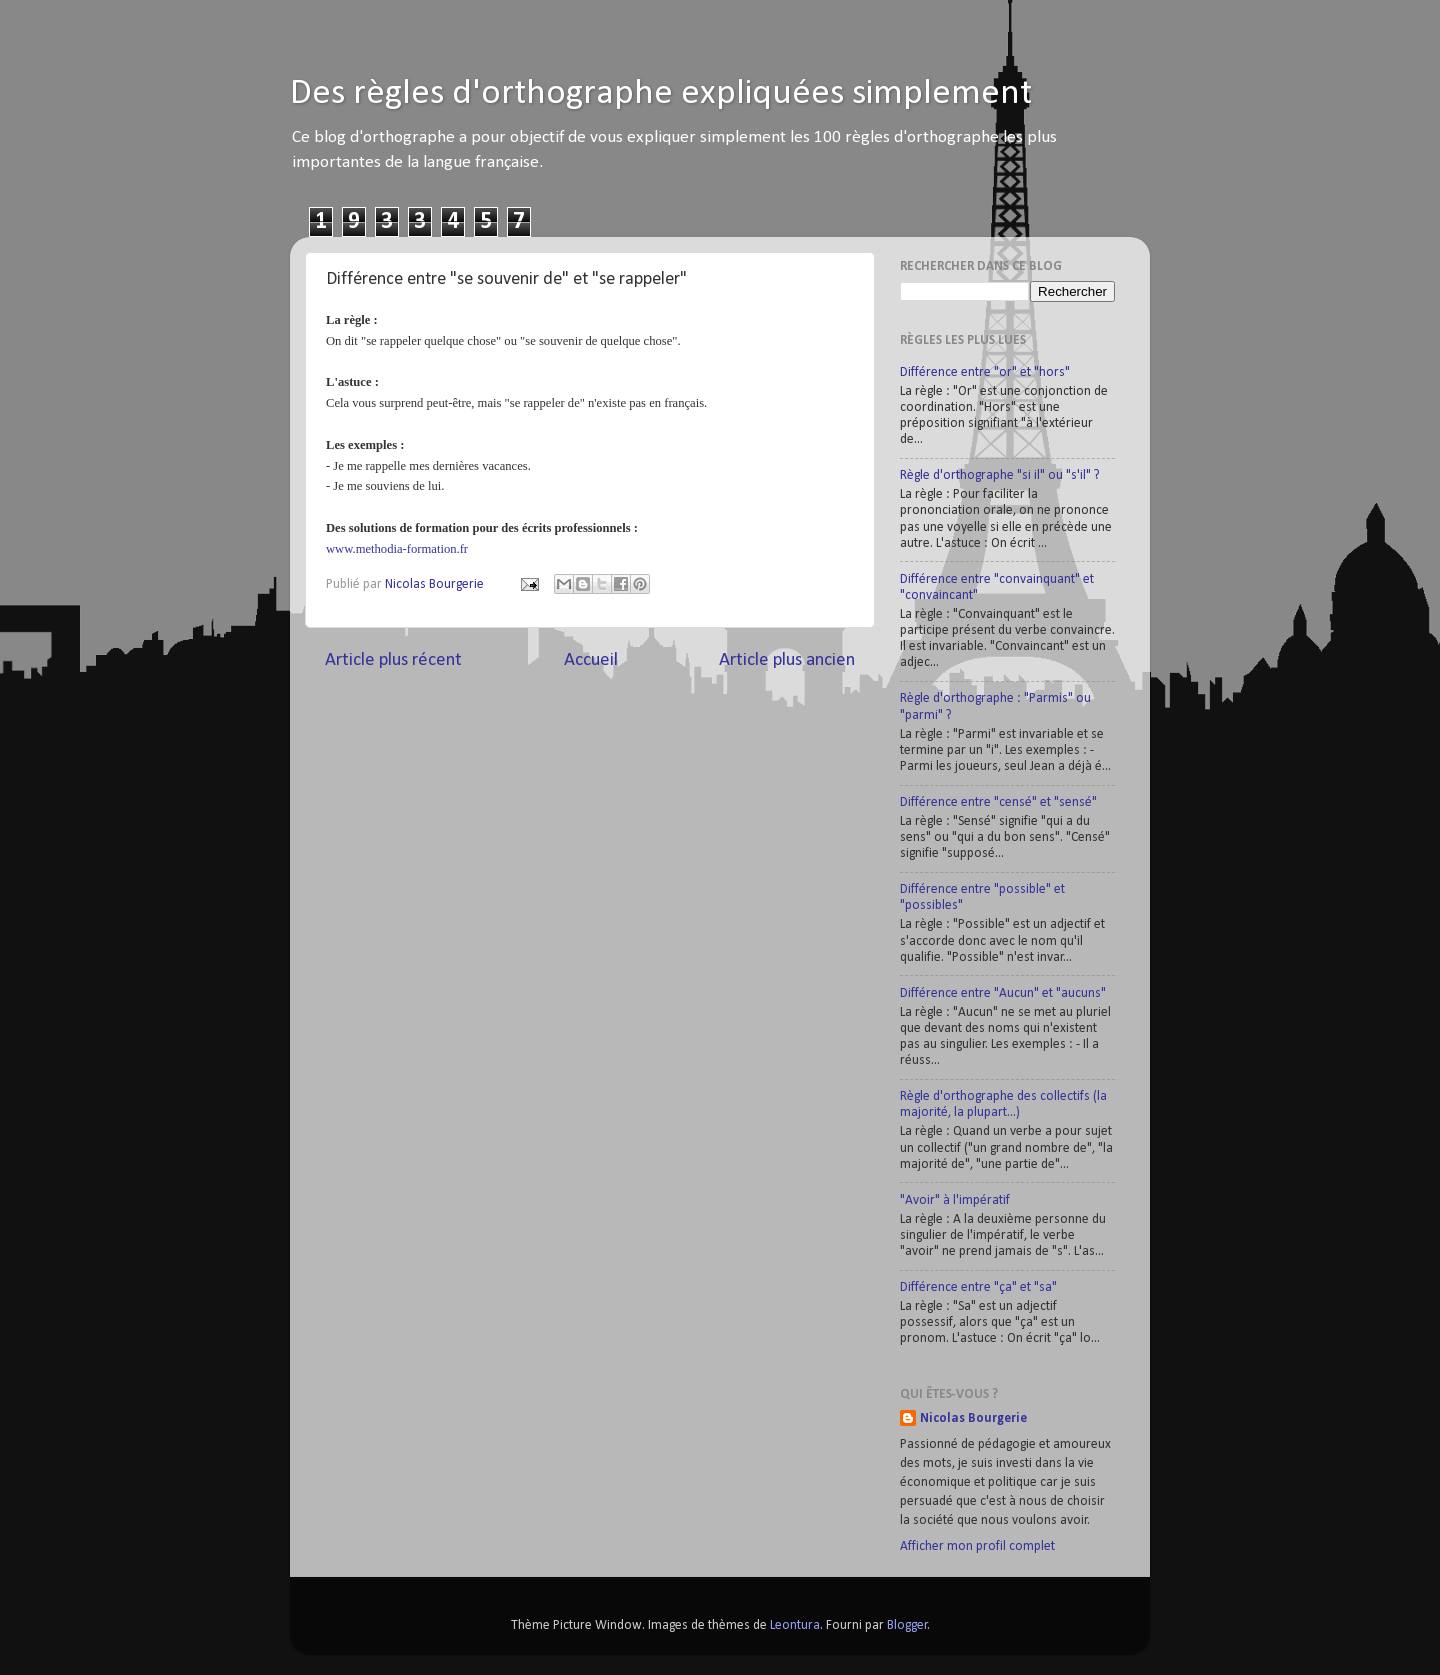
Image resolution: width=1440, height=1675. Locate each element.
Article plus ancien (787, 660)
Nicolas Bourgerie (973, 1418)
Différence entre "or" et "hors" (985, 372)
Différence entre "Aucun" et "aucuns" (1003, 993)
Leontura (795, 1625)
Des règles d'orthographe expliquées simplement (661, 94)
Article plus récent (393, 660)
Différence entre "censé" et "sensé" (998, 802)
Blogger (907, 1625)
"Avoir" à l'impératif (955, 1200)
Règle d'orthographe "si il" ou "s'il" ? (1000, 475)
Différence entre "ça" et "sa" (978, 1287)
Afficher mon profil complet (977, 1546)
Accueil (591, 660)
